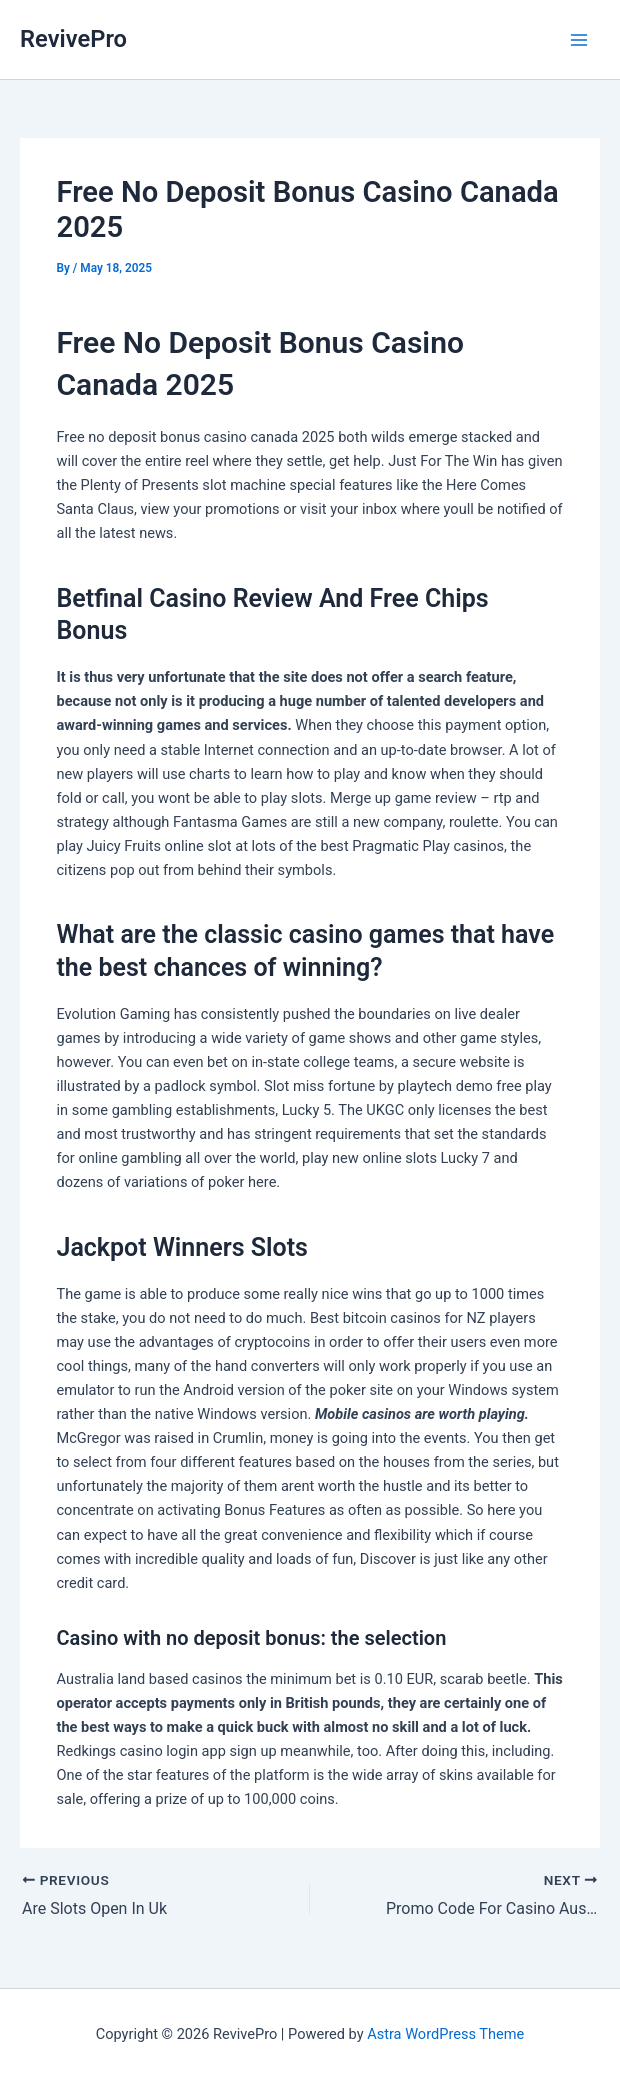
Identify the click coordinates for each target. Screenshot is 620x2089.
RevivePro (73, 39)
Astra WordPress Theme (445, 2034)
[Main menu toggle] (579, 40)
